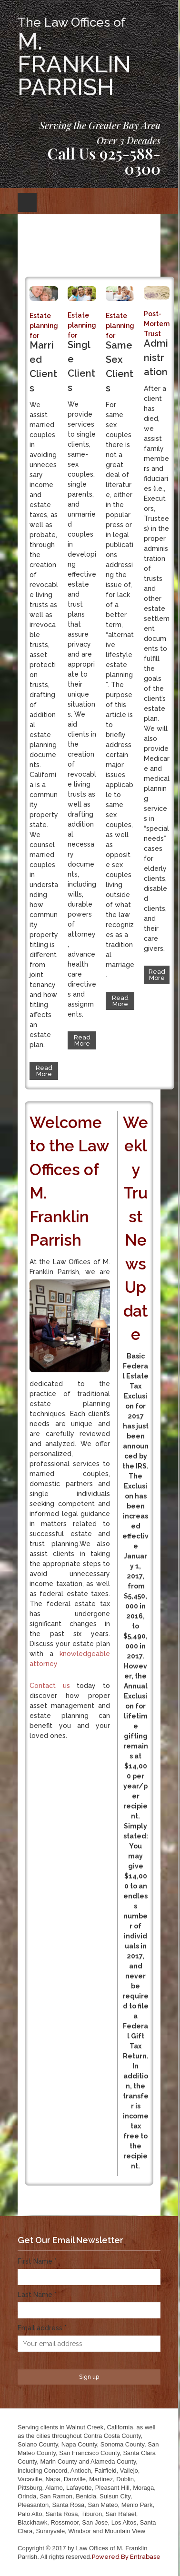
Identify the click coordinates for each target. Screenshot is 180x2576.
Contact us (50, 1685)
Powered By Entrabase (126, 2556)
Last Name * (37, 2294)
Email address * (42, 2328)
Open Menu (27, 202)
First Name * (37, 2261)
